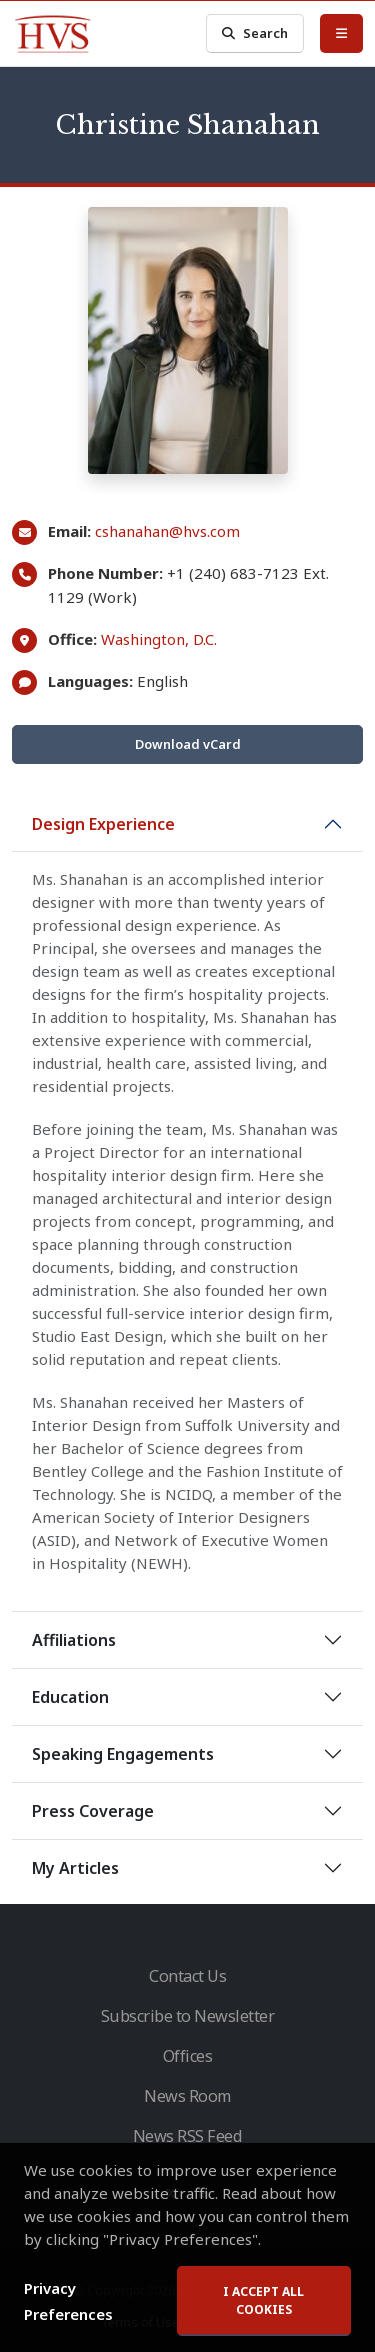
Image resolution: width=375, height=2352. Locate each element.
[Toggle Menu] (341, 33)
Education (70, 1697)
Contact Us (187, 1976)
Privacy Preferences (68, 2301)
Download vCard (188, 744)
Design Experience (103, 824)
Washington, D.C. (159, 639)
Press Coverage (93, 1811)
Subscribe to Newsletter (188, 2016)
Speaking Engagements (123, 1754)
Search (255, 33)
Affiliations (74, 1640)
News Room (187, 2096)
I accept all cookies (263, 2300)
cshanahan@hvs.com (167, 531)
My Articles (75, 1868)
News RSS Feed (188, 2136)
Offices (188, 2056)
